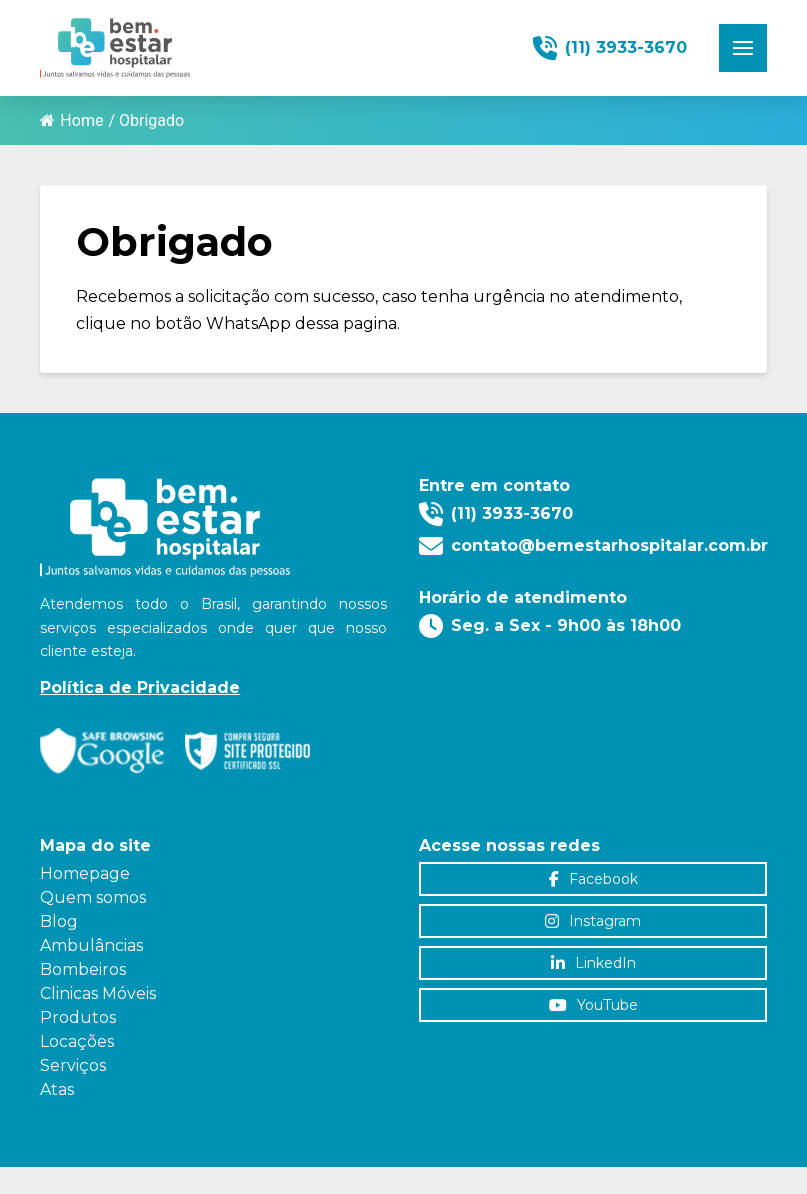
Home (71, 120)
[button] (743, 48)
